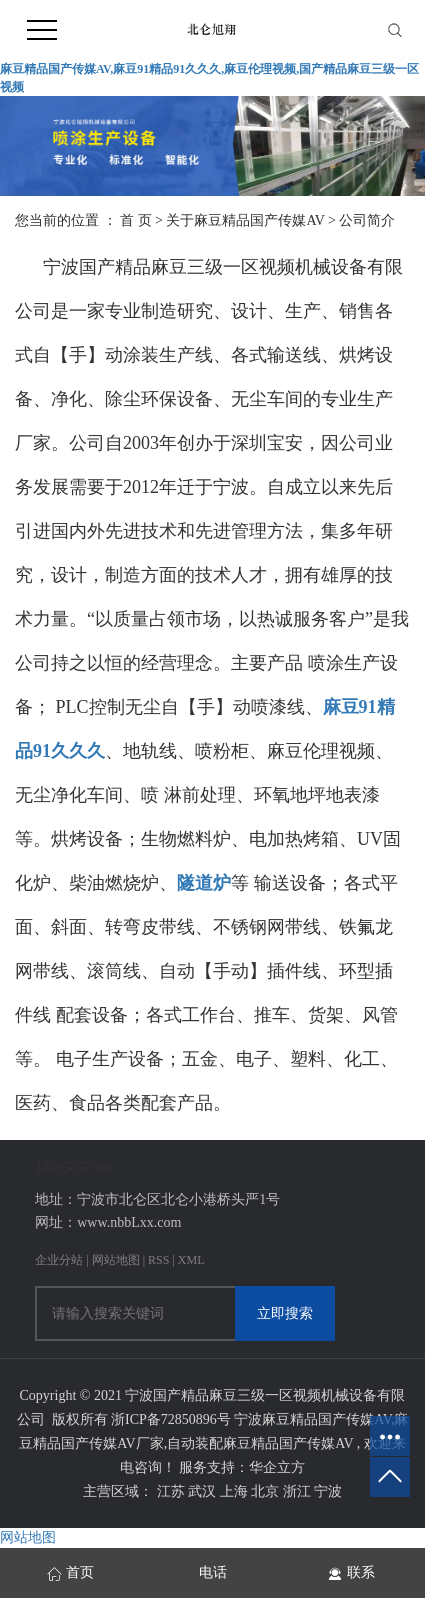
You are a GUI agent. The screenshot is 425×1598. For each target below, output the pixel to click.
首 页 (136, 220)
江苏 (173, 1491)
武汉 (204, 1491)
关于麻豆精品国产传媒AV (247, 220)
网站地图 (117, 1260)
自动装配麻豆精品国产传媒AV (260, 1443)
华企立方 (277, 1467)
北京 (267, 1491)
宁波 (328, 1491)
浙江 (299, 1491)
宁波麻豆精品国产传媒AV (312, 1419)
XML (191, 1260)
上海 (236, 1491)
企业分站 (59, 1260)
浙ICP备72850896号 (171, 1419)
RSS (158, 1260)
